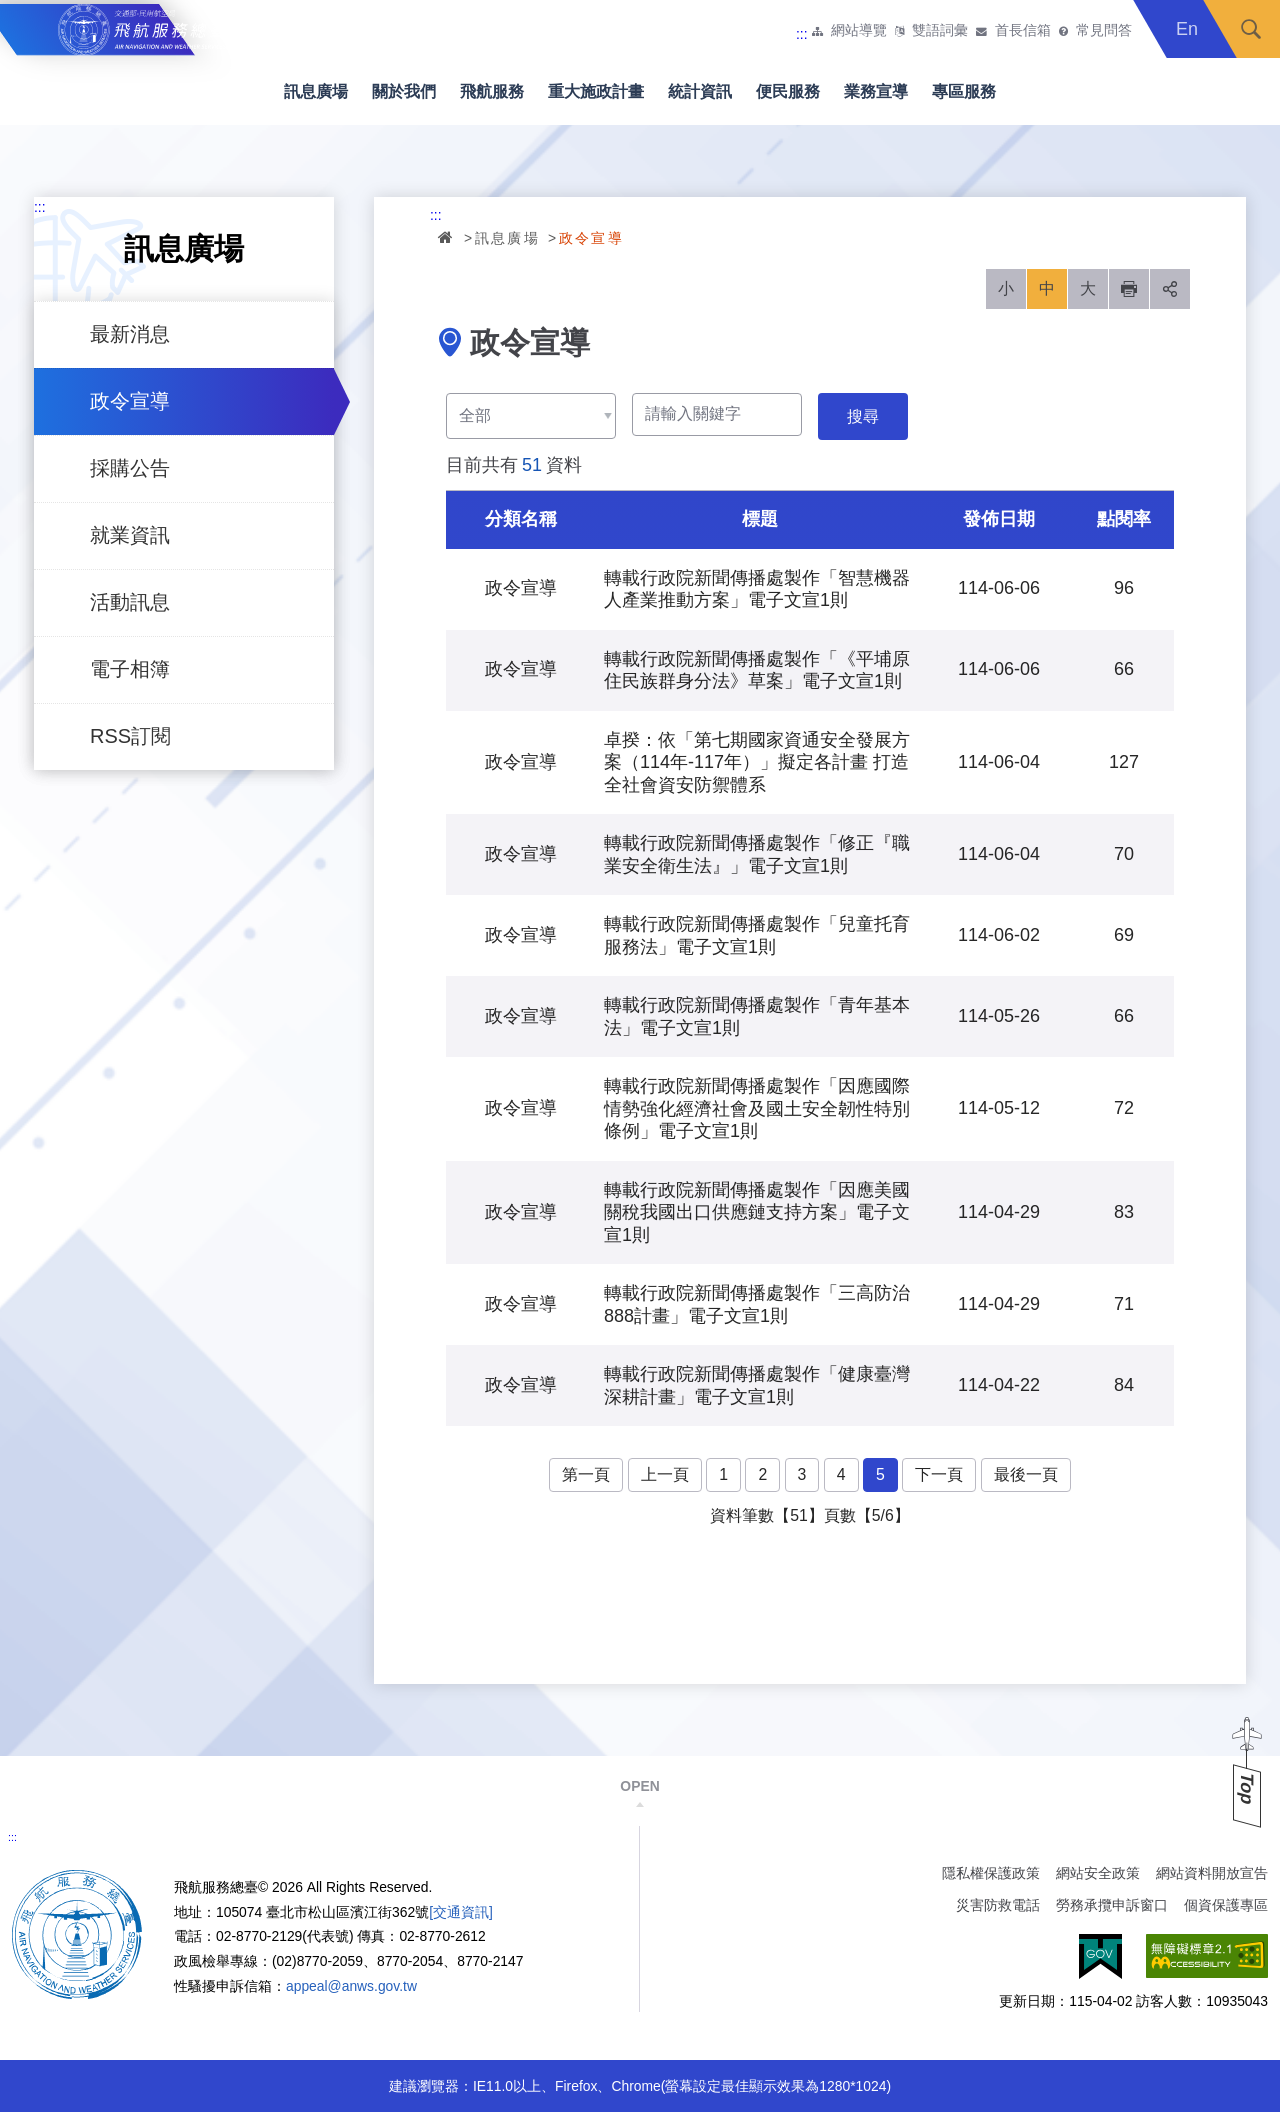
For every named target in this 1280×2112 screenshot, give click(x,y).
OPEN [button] (639, 1786)
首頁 (447, 237)
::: (802, 34)
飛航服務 (492, 91)
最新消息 (130, 334)
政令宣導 (130, 401)
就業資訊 (130, 535)
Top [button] (1247, 1788)
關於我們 (404, 91)
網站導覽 (859, 31)
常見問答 (1104, 31)
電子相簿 (130, 669)
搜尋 (1251, 29)
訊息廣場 (316, 91)
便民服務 (788, 91)
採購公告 (130, 468)
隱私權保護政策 (991, 1873)
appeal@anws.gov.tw (351, 1986)
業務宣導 (876, 91)
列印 (1129, 289)
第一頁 (586, 1474)
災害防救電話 (998, 1905)
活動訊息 (130, 602)
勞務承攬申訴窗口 (1112, 1905)
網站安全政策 (1098, 1873)
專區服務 (964, 91)
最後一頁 (1026, 1474)
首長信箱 (1023, 31)
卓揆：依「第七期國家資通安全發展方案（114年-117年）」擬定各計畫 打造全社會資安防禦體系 (757, 762)
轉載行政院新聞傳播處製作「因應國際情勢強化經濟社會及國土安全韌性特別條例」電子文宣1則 (757, 1108)
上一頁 (665, 1474)
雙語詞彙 (940, 31)
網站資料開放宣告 (1212, 1873)
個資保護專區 (1226, 1905)
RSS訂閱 (130, 736)
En (1187, 29)
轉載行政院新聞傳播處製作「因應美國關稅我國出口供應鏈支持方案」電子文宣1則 (757, 1212)
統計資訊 (700, 91)
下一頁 (939, 1474)
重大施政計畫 (596, 91)
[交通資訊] (461, 1912)
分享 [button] (1170, 289)
